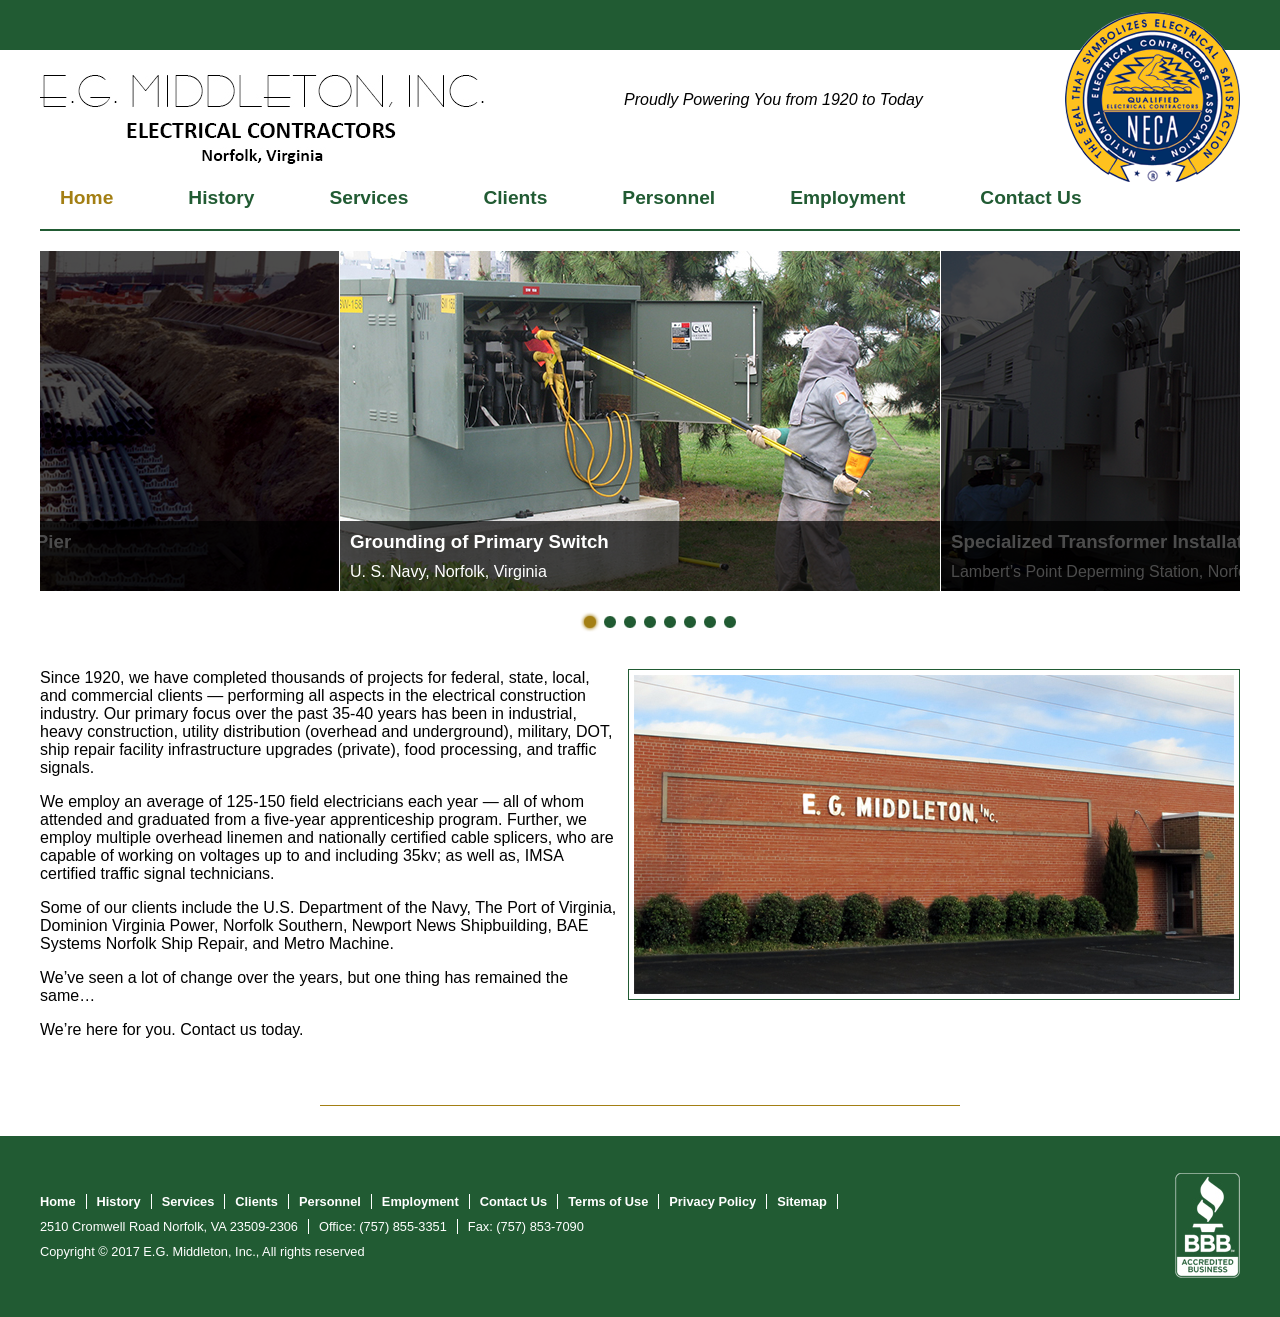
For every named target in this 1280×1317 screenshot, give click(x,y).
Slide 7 (710, 622)
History (221, 197)
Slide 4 (650, 622)
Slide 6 (690, 622)
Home (86, 197)
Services (368, 197)
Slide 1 (590, 622)
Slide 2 (610, 622)
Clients (515, 197)
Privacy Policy (712, 1201)
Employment (847, 197)
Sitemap (802, 1201)
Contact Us (1030, 197)
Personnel (668, 197)
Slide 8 (730, 622)
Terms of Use (608, 1201)
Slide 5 (670, 622)
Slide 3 (630, 622)
